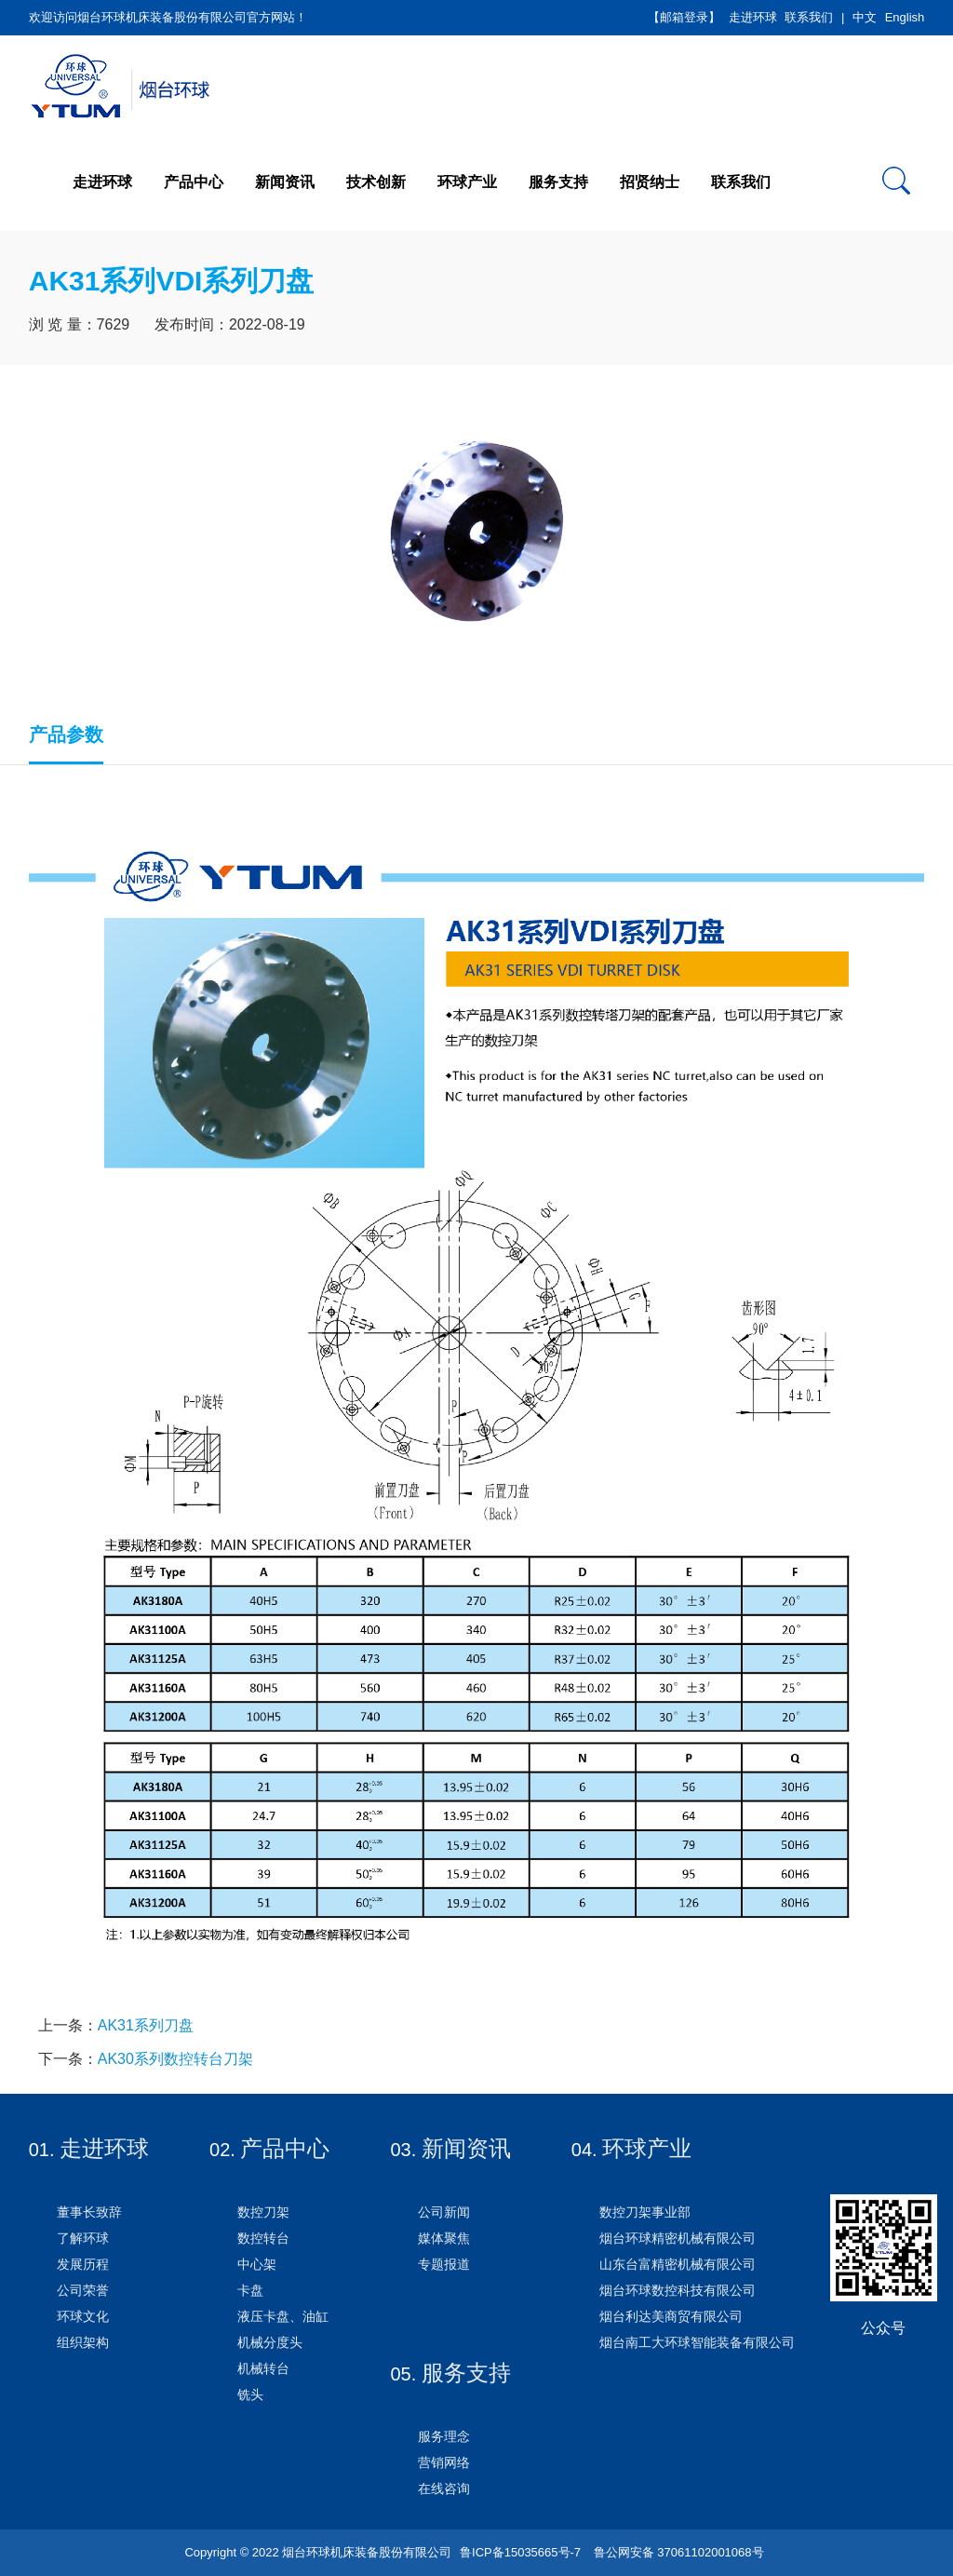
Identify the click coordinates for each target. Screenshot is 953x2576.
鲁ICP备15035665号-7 (520, 2552)
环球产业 (467, 182)
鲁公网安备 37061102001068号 (676, 2552)
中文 (864, 17)
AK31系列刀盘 (146, 2025)
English (905, 17)
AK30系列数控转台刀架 (175, 2059)
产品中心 (193, 182)
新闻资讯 (285, 182)
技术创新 (376, 182)
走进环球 (753, 17)
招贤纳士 (649, 182)
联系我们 (809, 17)
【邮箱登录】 (684, 17)
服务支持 (558, 182)
